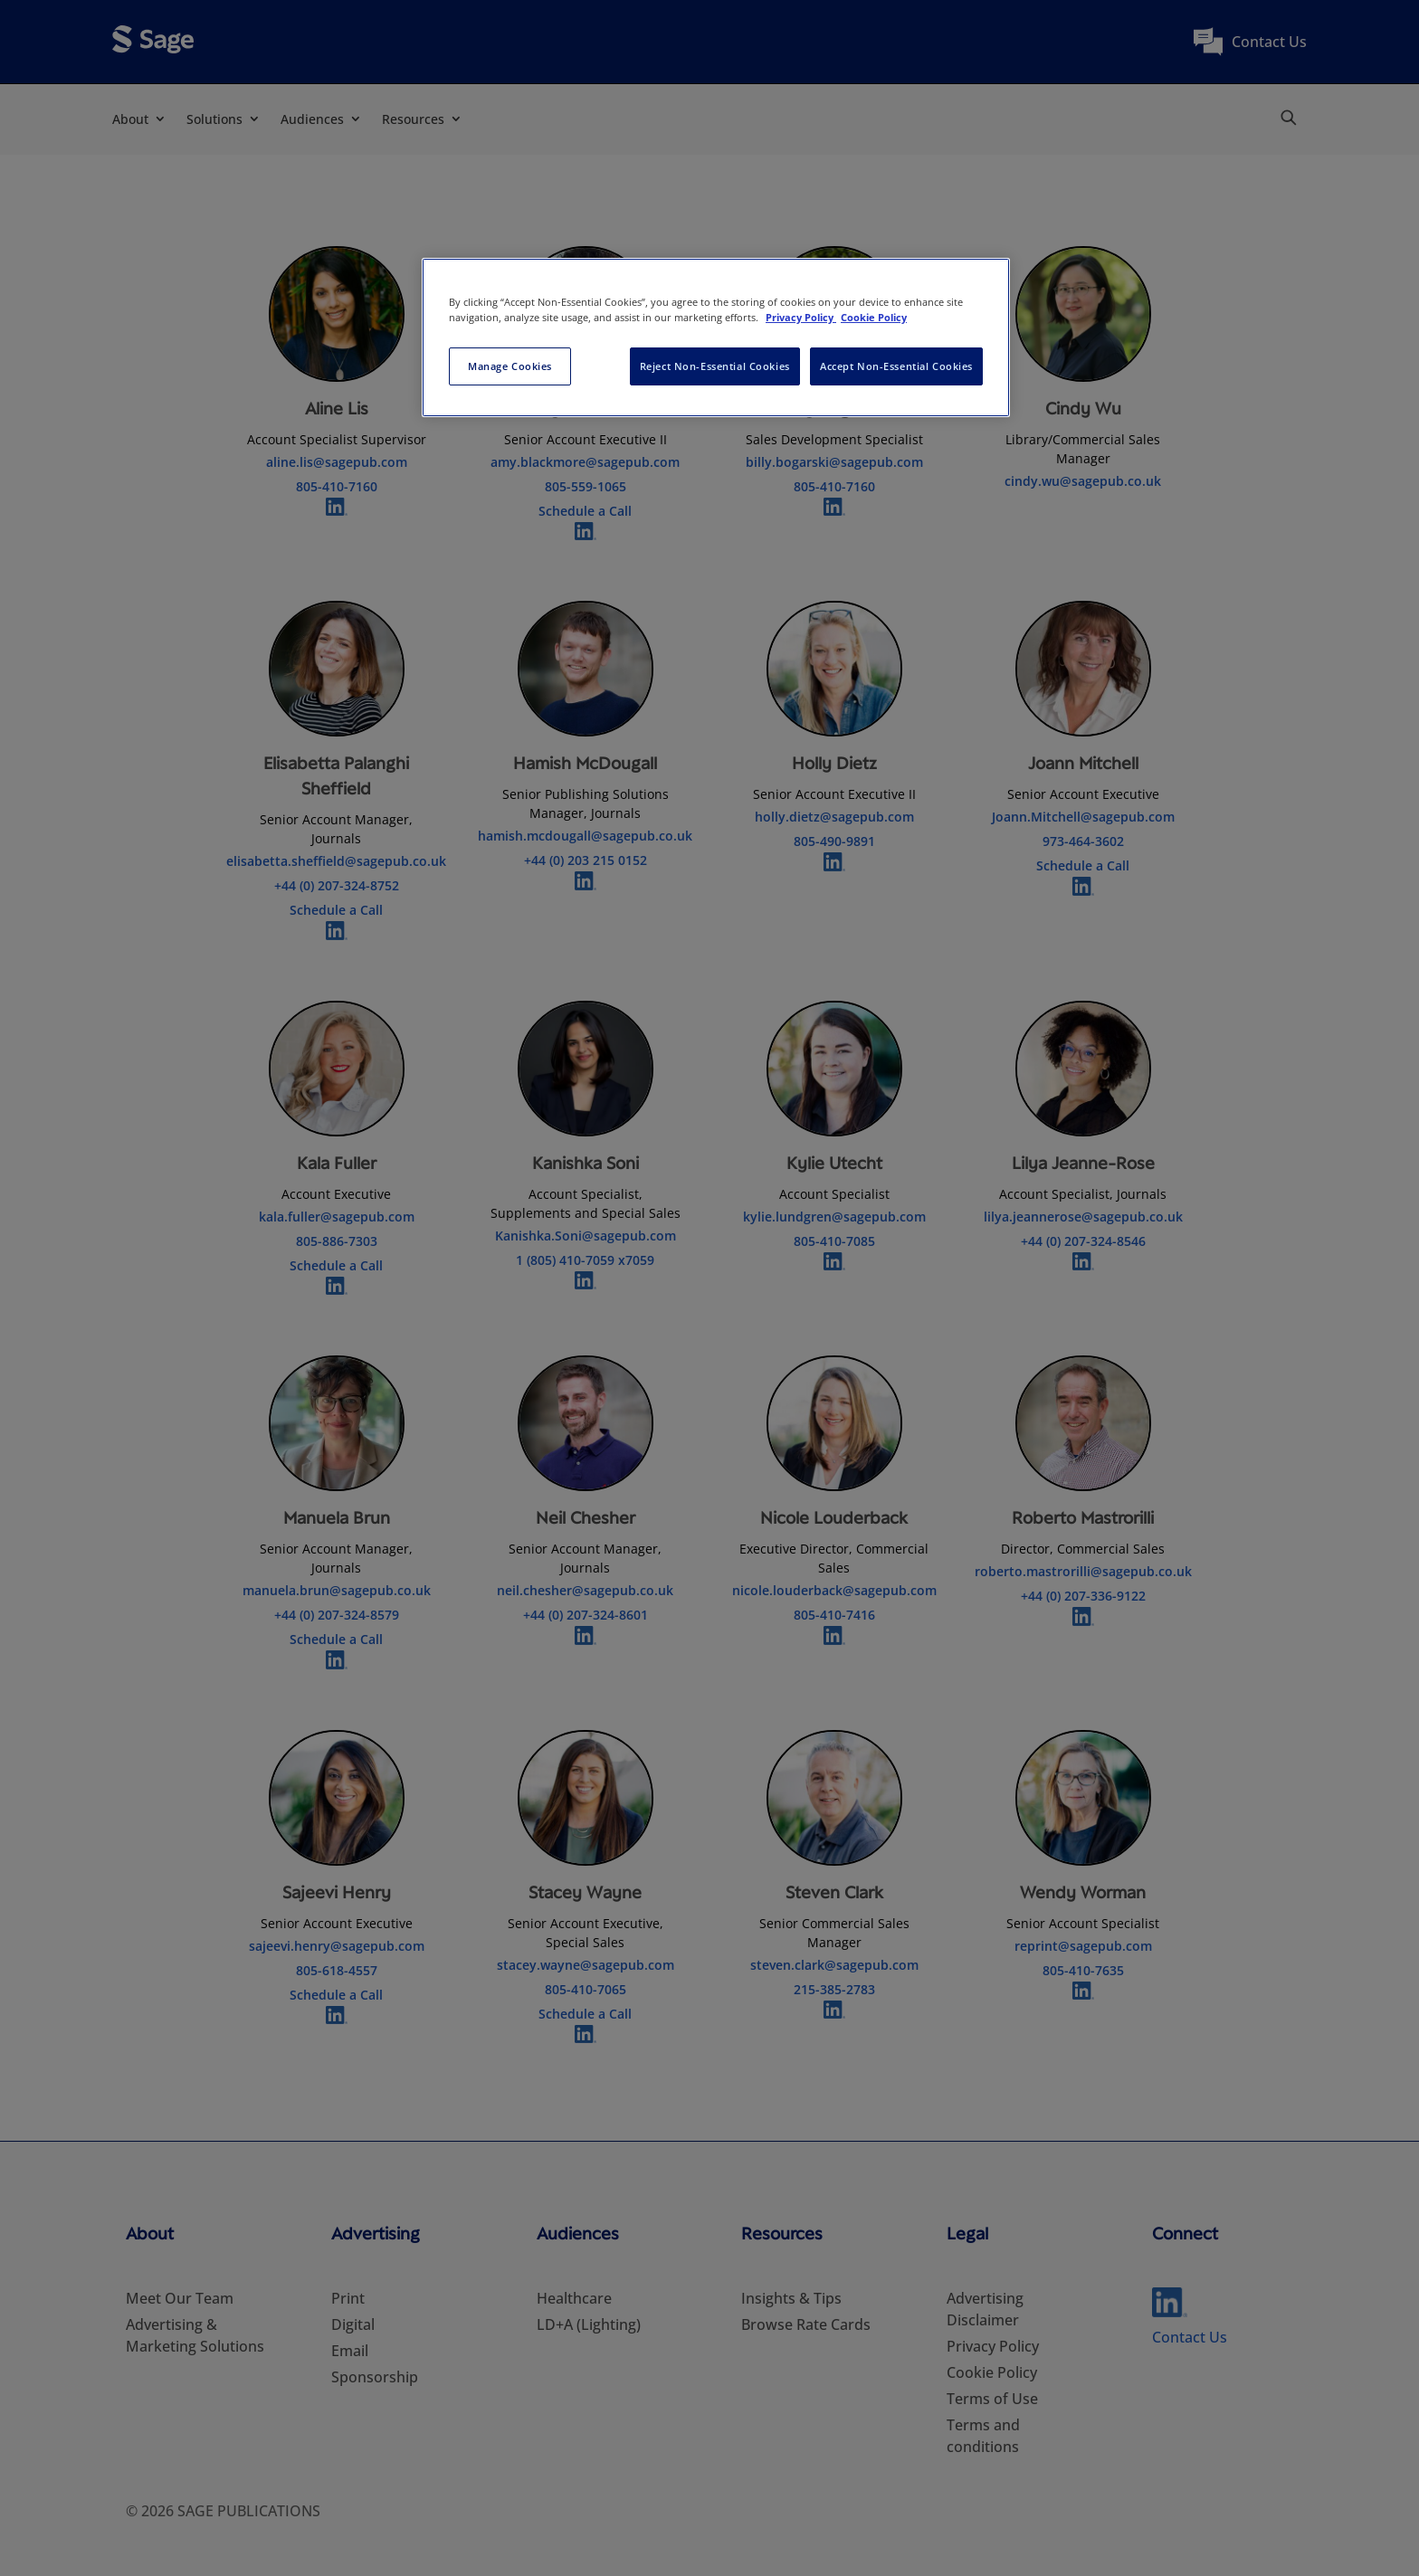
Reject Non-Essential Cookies (715, 366)
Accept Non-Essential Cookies (896, 366)
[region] (716, 337)
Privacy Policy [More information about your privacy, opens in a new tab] (801, 317)
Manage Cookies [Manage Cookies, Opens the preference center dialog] (510, 366)
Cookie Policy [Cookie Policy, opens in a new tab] (874, 317)
